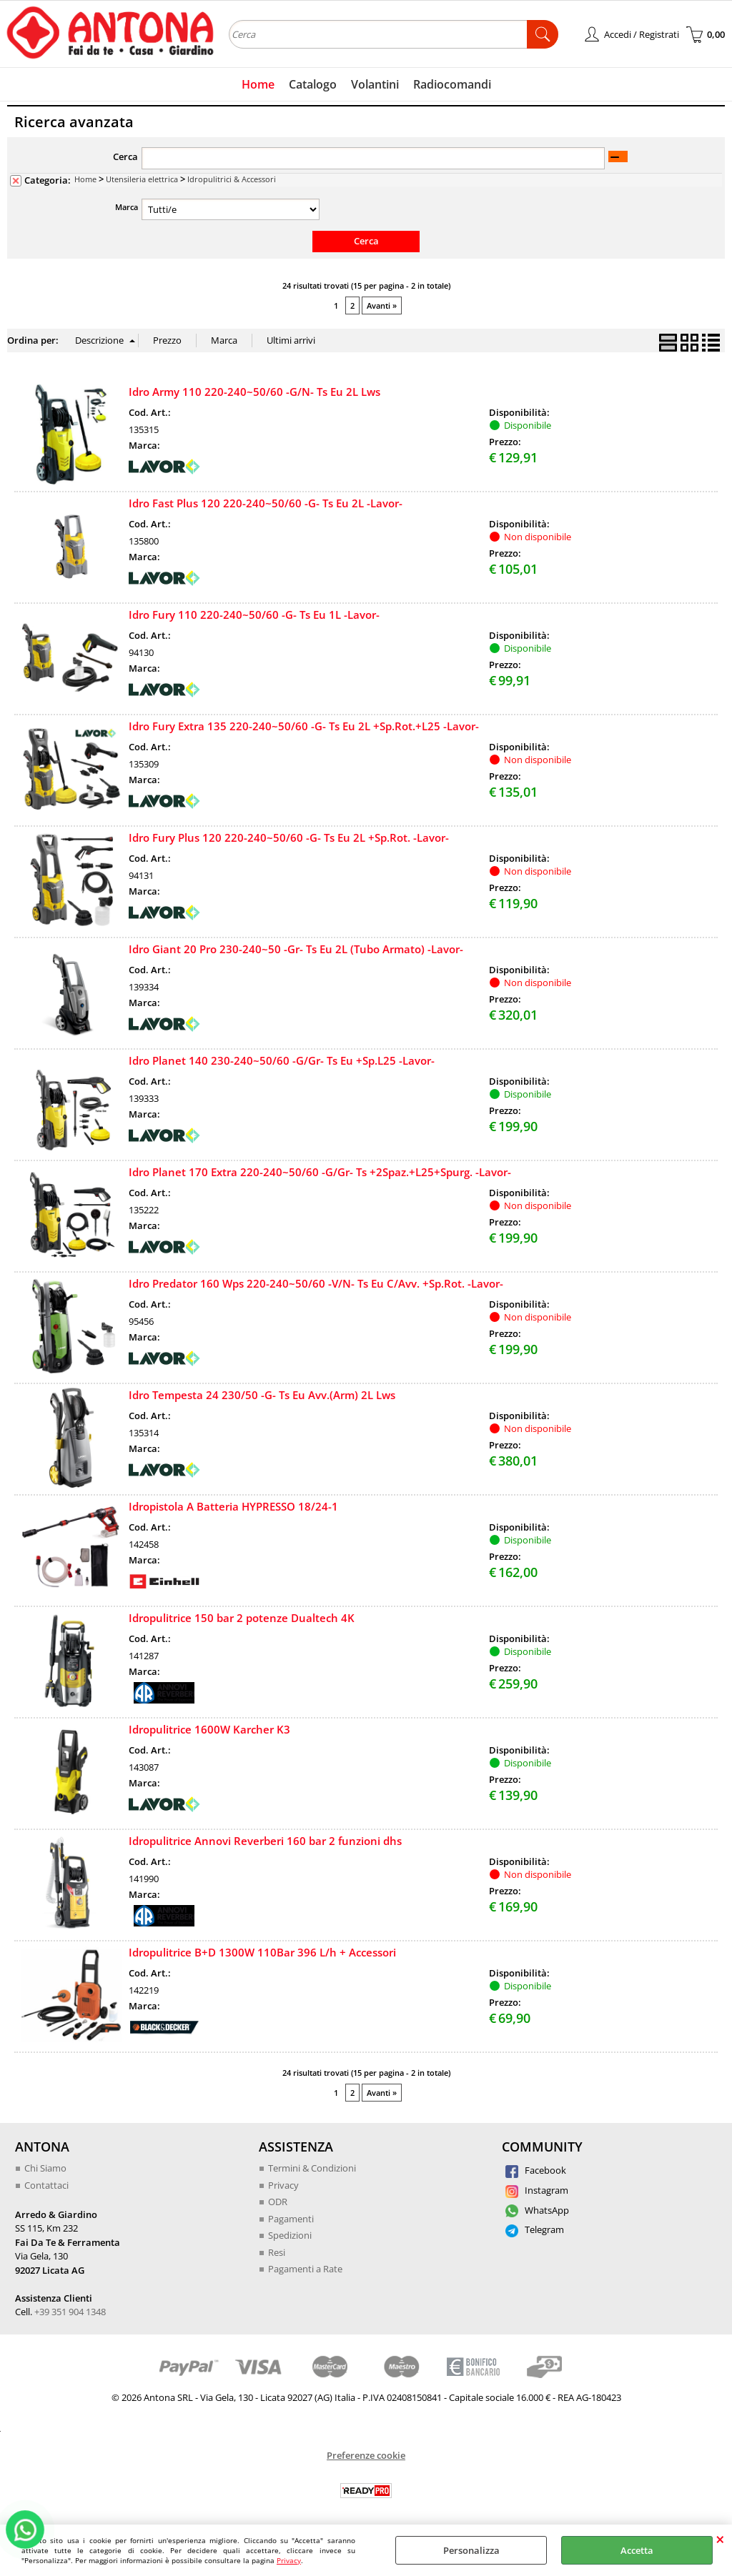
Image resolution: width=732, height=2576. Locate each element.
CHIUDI (720, 2539)
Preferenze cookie (366, 2455)
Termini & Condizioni (312, 2168)
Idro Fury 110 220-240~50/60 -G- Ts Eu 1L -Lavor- (254, 614)
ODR (277, 2201)
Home (258, 84)
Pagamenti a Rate (305, 2268)
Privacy (289, 2560)
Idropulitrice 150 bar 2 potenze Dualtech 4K (242, 1618)
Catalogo (313, 84)
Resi (276, 2252)
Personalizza (471, 2550)
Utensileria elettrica (142, 179)
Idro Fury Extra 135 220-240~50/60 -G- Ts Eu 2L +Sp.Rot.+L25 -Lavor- (304, 726)
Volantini (375, 84)
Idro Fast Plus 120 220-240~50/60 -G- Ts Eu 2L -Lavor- (265, 503)
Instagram (536, 2190)
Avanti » (382, 305)
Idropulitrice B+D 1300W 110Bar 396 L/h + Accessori (262, 1952)
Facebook (535, 2170)
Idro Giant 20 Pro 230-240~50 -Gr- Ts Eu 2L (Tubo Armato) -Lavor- (296, 949)
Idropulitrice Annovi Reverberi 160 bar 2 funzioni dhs (265, 1841)
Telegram (534, 2229)
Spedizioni (290, 2235)
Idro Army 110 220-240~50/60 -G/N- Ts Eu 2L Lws (254, 391)
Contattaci (46, 2185)
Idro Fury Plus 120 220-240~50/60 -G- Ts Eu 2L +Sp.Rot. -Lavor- (289, 837)
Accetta (636, 2550)
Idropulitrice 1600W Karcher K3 (209, 1729)
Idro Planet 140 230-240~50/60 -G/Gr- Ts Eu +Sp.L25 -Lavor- (282, 1060)
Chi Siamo (45, 2168)
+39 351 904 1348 (70, 2311)
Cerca (125, 156)
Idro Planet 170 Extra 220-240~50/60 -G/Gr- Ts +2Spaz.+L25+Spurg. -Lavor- (320, 1172)
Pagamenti (291, 2218)
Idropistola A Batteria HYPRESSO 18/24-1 (233, 1506)
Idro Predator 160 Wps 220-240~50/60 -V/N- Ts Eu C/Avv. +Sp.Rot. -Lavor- (316, 1283)
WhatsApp (537, 2210)
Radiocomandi (452, 84)
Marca (126, 207)
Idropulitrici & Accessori (231, 179)
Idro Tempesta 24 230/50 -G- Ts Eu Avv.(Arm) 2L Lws (262, 1395)
